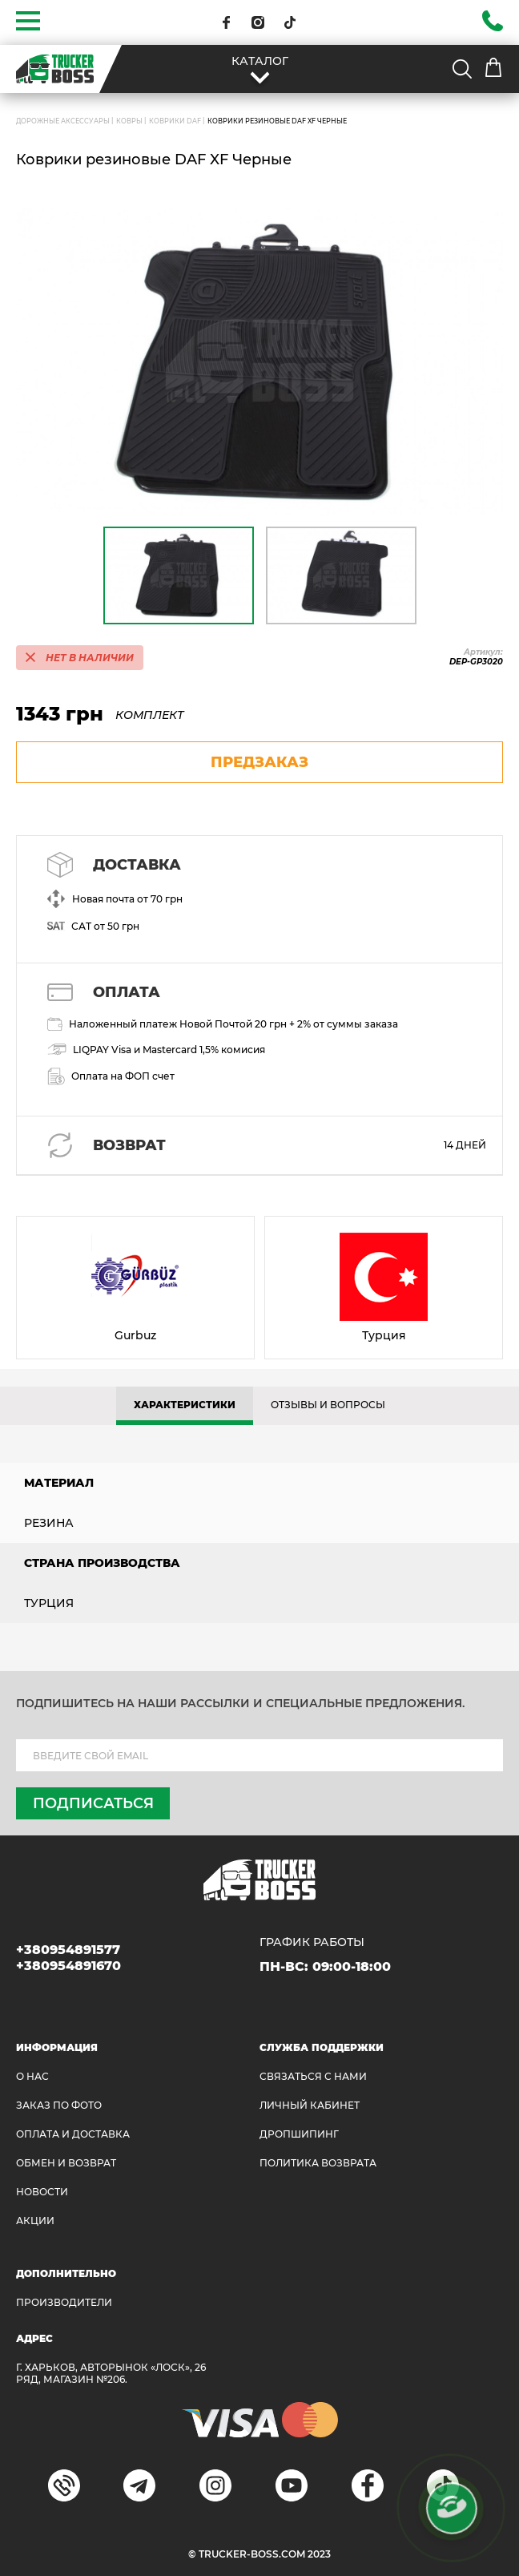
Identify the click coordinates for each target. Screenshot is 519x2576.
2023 (319, 2554)
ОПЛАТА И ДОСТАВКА (73, 2134)
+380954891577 (68, 1950)
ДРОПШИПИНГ (299, 2134)
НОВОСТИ (42, 2192)
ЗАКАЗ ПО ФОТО (59, 2105)
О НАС (32, 2076)
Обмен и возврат (66, 2163)
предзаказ (259, 762)
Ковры (129, 121)
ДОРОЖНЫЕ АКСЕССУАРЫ (63, 121)
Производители (64, 2302)
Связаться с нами (313, 2076)
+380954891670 (68, 1966)
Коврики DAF (175, 121)
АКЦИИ (35, 2221)
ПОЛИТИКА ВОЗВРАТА (318, 2163)
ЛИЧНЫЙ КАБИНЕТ (310, 2105)
